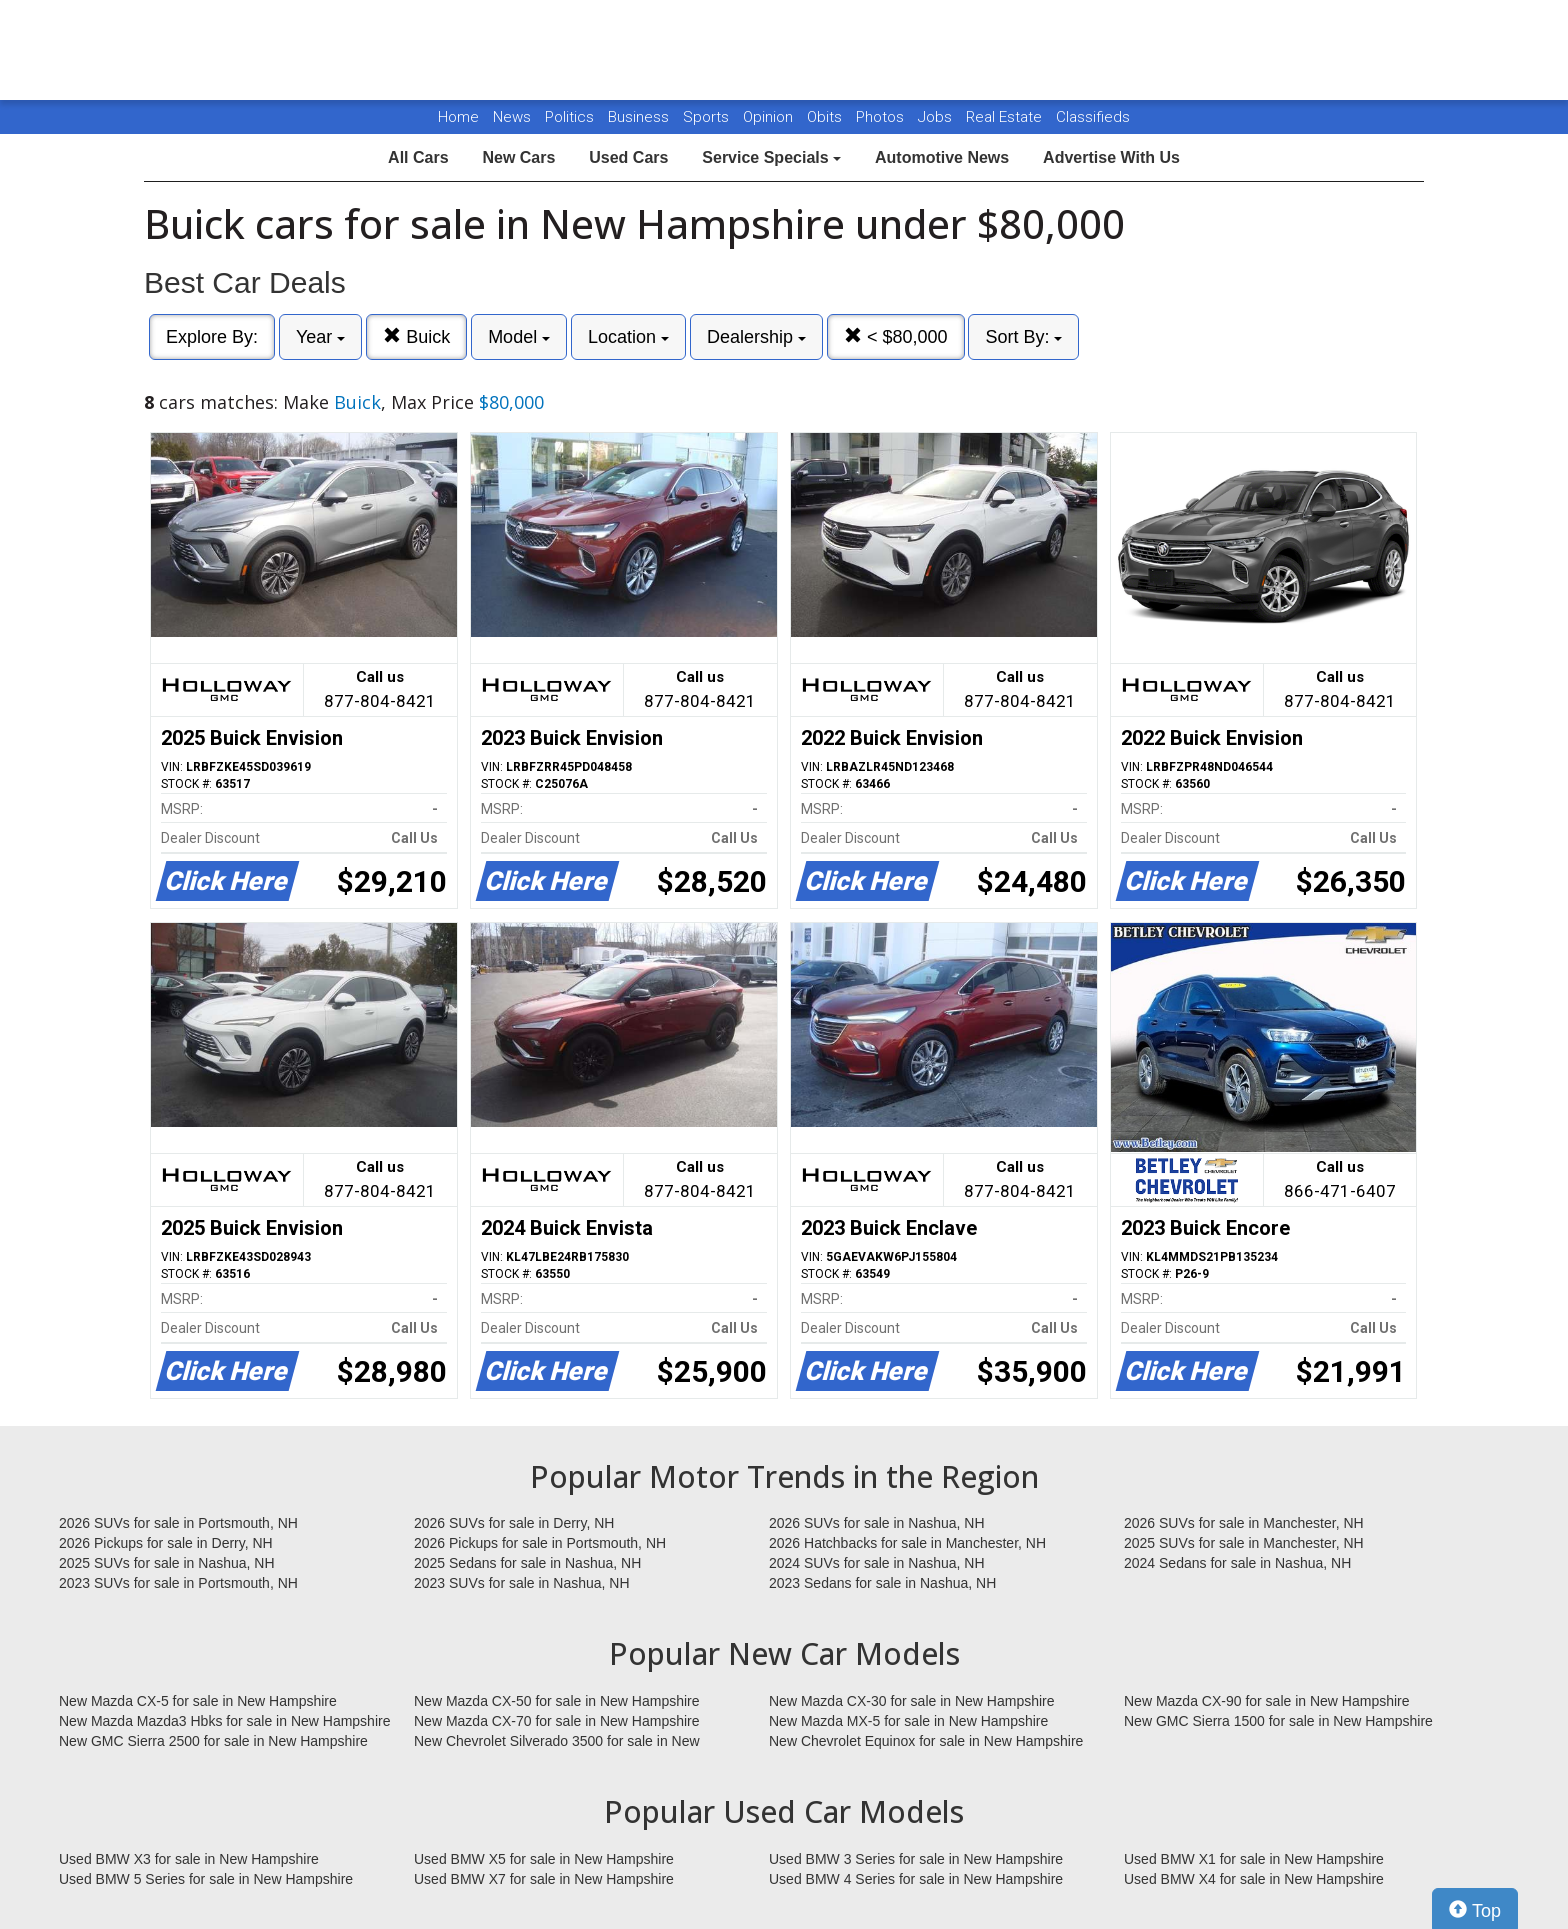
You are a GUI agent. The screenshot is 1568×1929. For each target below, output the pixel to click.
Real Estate (1006, 117)
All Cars (418, 157)
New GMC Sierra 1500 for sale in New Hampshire (1278, 1721)
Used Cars (628, 157)
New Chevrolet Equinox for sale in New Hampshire (926, 1741)
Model (519, 337)
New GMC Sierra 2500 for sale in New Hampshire (213, 1741)
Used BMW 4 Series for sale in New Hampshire (916, 1879)
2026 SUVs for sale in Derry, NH (514, 1523)
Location (628, 337)
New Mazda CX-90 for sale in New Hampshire (1267, 1701)
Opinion (770, 117)
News (512, 117)
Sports (708, 117)
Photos (882, 117)
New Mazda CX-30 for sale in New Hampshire (912, 1701)
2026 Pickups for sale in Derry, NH (166, 1543)
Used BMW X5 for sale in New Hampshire (544, 1859)
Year (320, 337)
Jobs (937, 117)
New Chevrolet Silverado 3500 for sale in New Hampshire (557, 1742)
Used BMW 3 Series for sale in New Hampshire (916, 1859)
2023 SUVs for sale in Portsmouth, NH (178, 1583)
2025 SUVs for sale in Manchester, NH (1244, 1543)
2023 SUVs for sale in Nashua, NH (522, 1583)
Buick (416, 336)
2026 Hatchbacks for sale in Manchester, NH (907, 1543)
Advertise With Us (1111, 157)
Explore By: (212, 337)
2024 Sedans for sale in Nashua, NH (1237, 1563)
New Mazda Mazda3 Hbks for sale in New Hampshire (224, 1721)
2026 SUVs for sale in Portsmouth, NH (178, 1523)
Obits (826, 117)
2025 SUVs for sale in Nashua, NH (167, 1563)
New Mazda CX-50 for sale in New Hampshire (557, 1701)
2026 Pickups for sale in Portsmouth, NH (540, 1543)
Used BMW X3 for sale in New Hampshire (189, 1859)
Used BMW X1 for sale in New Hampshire (1254, 1859)
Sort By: (1023, 337)
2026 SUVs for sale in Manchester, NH (1244, 1523)
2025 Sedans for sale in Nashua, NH (527, 1563)
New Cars (518, 157)
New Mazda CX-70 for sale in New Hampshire (557, 1721)
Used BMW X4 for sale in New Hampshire (1254, 1879)
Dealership (756, 337)
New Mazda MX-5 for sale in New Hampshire (908, 1721)
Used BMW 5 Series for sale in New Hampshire (206, 1879)
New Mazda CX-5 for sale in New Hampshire (198, 1701)
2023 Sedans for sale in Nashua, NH (882, 1583)
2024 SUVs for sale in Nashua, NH (877, 1563)
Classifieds (1093, 117)
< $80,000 (896, 336)
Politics (569, 117)
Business (640, 117)
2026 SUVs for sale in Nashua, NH (877, 1523)
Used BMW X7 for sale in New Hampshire (544, 1879)
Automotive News (942, 157)
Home (458, 117)
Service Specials (771, 157)
